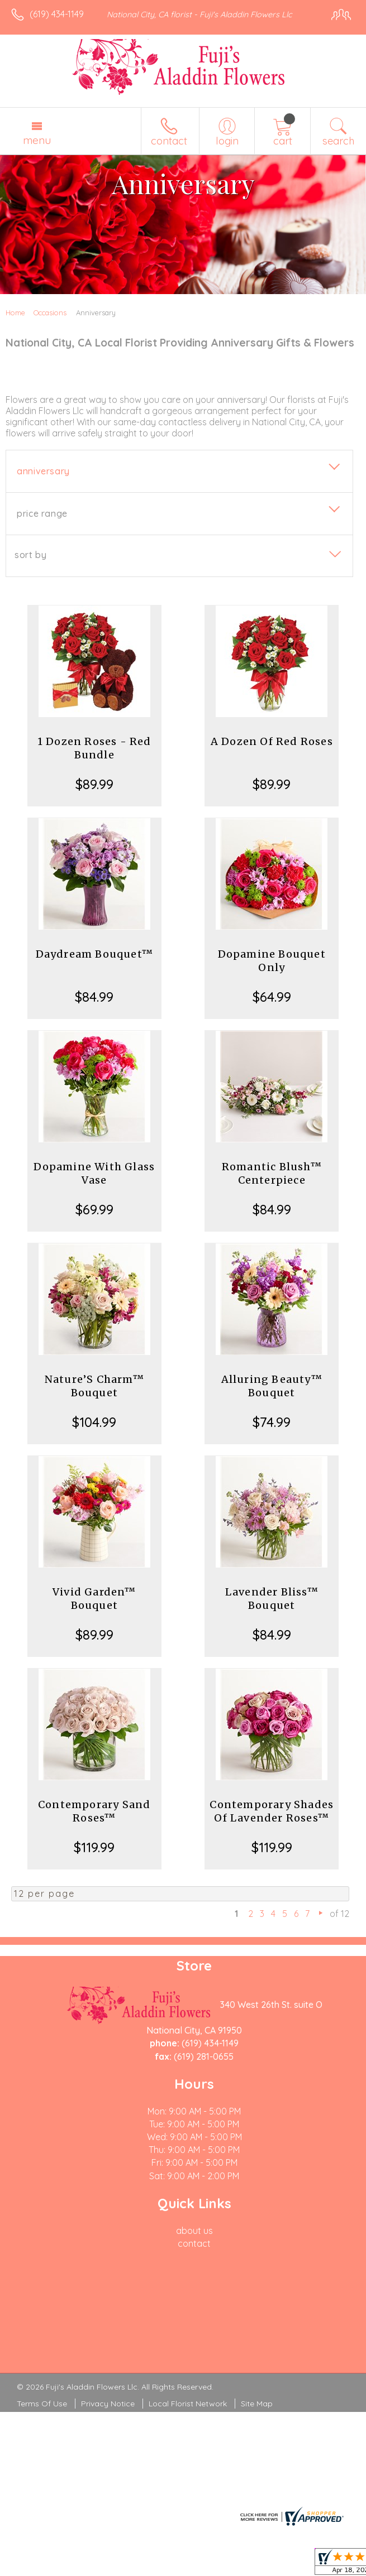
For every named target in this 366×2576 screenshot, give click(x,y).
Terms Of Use (42, 2404)
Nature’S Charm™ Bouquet (94, 1386)
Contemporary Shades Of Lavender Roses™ (272, 1811)
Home (15, 312)
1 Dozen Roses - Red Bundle (94, 748)
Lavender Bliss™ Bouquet (272, 1598)
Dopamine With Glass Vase (94, 1173)
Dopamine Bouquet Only (272, 961)
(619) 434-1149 (57, 14)
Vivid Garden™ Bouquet (94, 1598)
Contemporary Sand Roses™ (94, 1811)
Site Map (257, 2404)
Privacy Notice (108, 2404)
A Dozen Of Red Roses (272, 741)
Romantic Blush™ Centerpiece (272, 1173)
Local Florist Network (188, 2404)
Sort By (30, 554)
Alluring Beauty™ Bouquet (271, 1386)
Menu (37, 140)
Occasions (50, 312)
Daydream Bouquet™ (94, 954)
